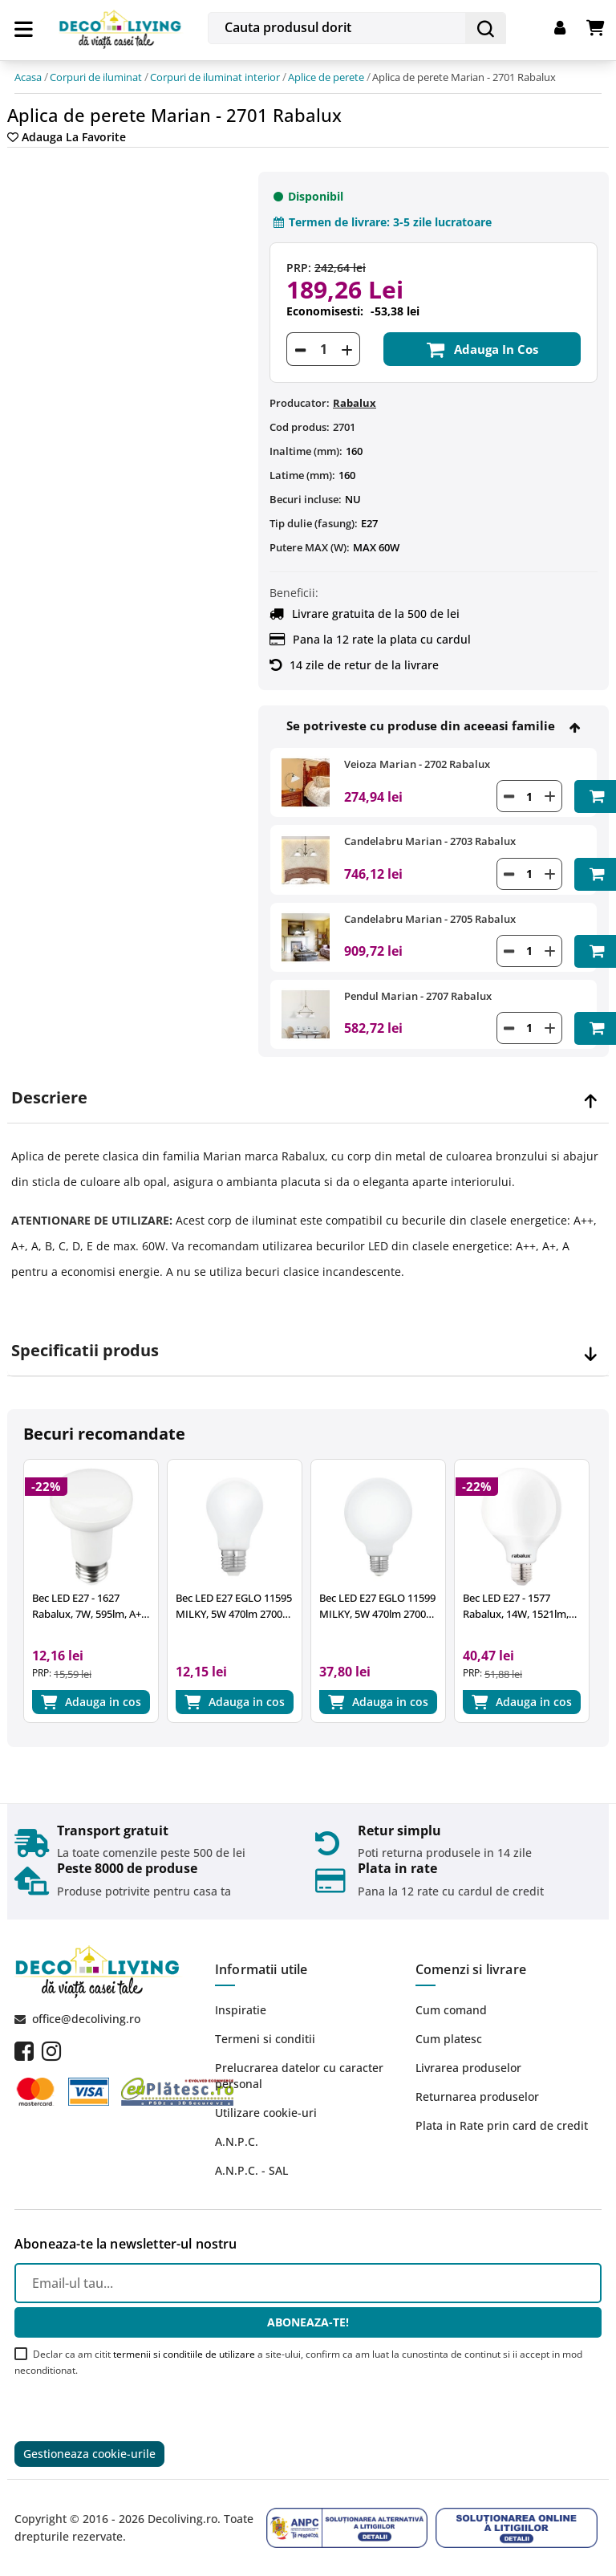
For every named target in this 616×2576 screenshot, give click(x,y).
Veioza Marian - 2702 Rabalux (417, 764)
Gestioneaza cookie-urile (89, 2453)
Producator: (300, 403)
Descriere (49, 1098)
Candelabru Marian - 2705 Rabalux (430, 919)
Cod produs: (300, 427)
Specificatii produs (85, 1350)
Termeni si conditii (265, 2038)
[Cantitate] (323, 349)
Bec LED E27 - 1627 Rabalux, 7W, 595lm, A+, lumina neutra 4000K (88, 1606)
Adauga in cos (481, 349)
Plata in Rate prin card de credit (501, 2125)
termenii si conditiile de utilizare (184, 2354)
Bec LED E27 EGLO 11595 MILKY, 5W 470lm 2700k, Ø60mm (234, 1606)
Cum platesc (448, 2038)
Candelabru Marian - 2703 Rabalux (430, 841)
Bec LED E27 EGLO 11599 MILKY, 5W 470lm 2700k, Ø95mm (377, 1606)
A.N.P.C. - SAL (251, 2170)
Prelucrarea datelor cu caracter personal (299, 2075)
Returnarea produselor (477, 2096)
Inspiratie (240, 2009)
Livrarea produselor (468, 2067)
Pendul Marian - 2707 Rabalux (418, 996)
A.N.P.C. (236, 2141)
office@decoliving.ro (86, 2018)
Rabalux (354, 403)
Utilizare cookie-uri (266, 2112)
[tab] (308, 1098)
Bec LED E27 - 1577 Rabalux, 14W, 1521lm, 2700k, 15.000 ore (516, 1606)
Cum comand (451, 2009)
